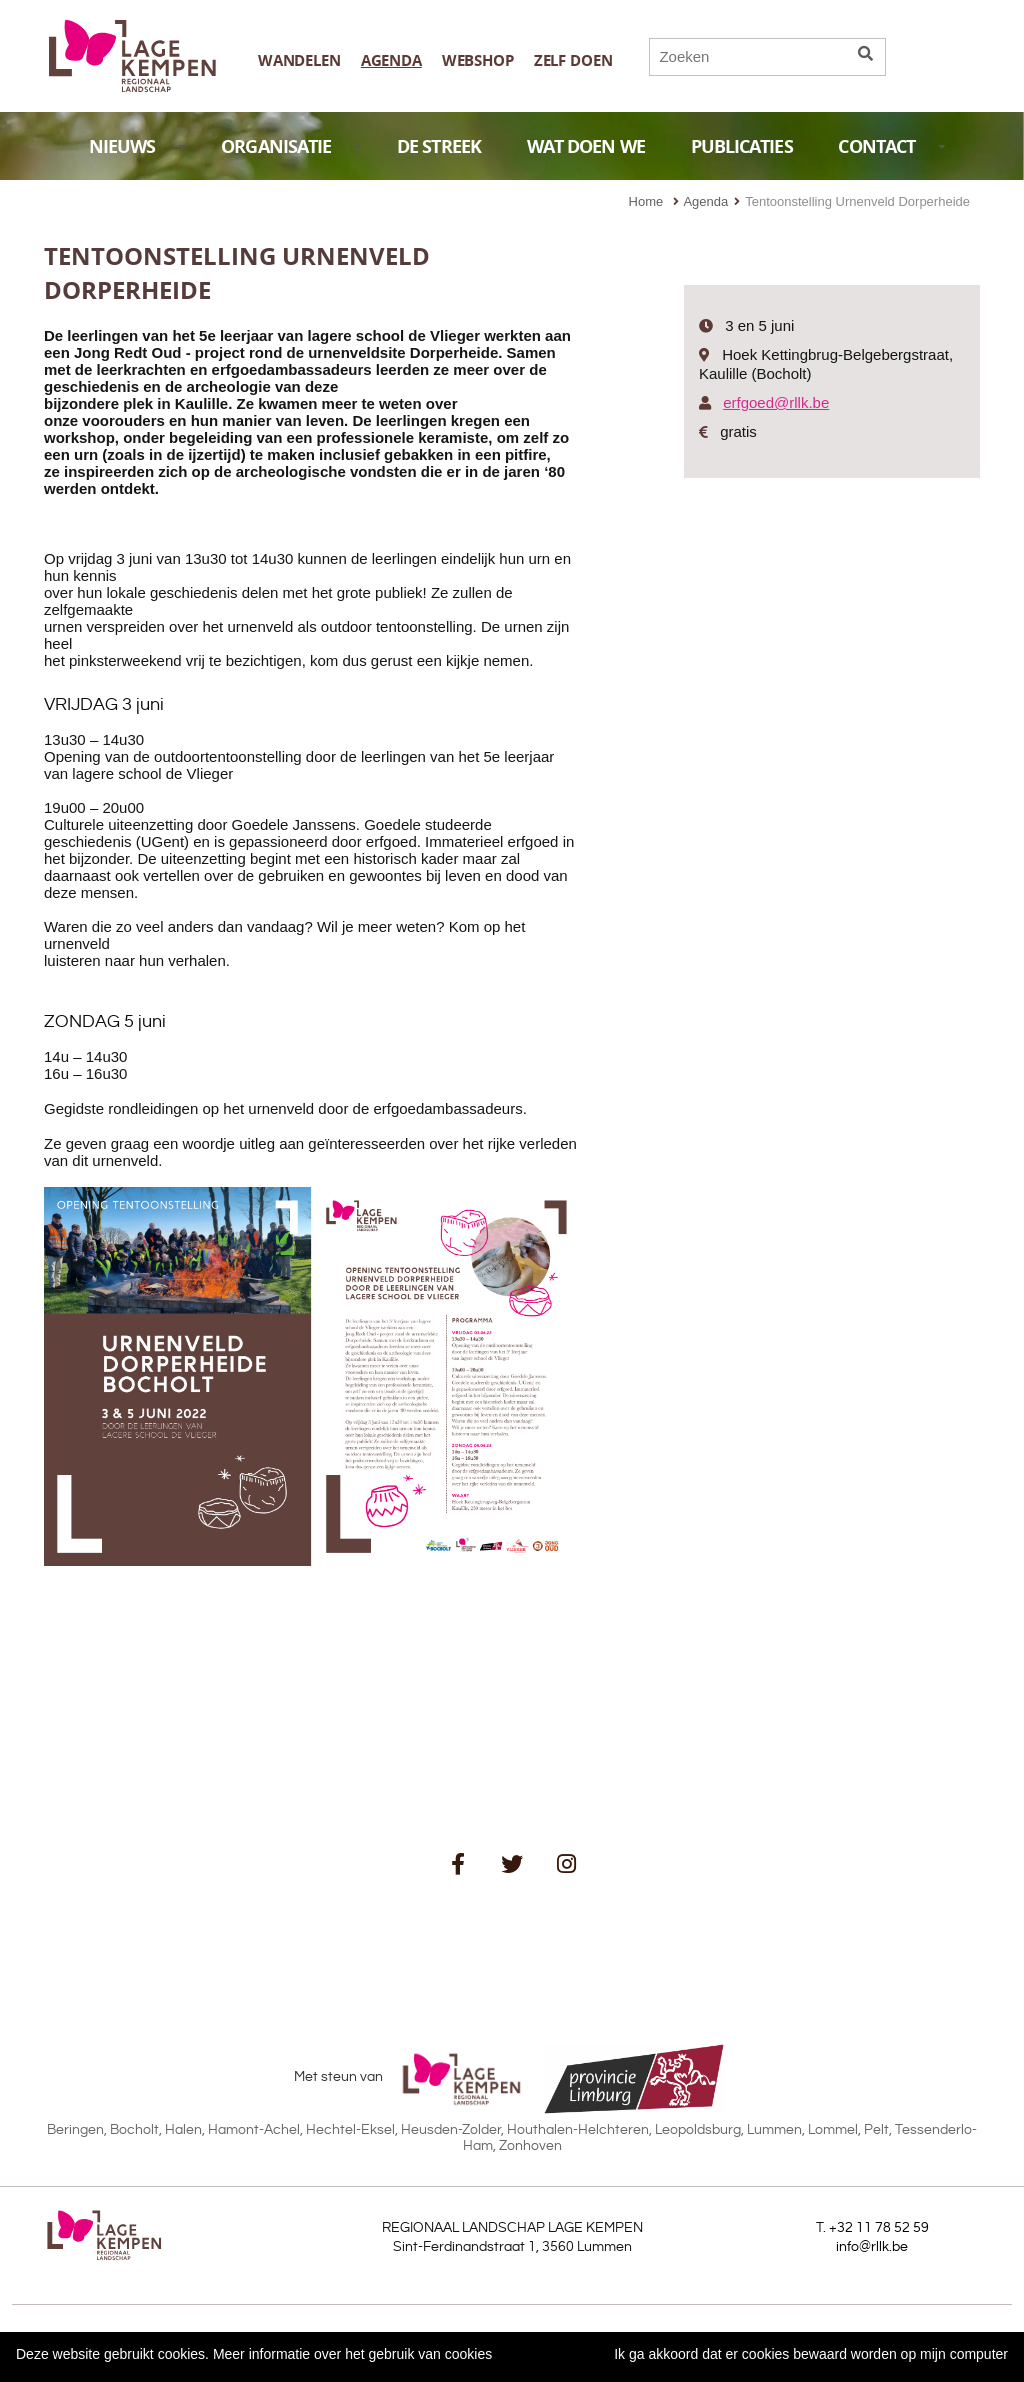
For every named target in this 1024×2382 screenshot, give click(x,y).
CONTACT (892, 146)
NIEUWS (137, 146)
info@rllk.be (872, 2247)
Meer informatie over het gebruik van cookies (352, 2354)
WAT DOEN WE (586, 146)
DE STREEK (439, 146)
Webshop (478, 60)
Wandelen (299, 60)
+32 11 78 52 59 (879, 2228)
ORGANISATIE (291, 146)
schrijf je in (457, 1919)
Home (646, 201)
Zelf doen (573, 60)
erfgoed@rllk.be (776, 402)
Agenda (391, 60)
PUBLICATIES (742, 146)
